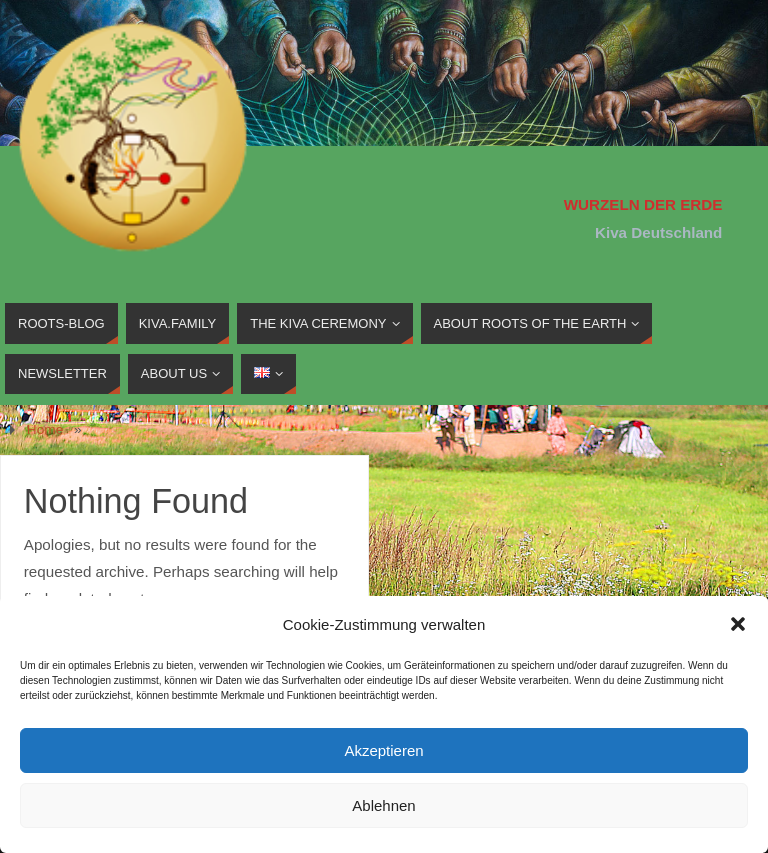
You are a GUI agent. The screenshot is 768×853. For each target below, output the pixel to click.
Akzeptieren (383, 750)
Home (45, 429)
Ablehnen (383, 805)
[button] (738, 624)
